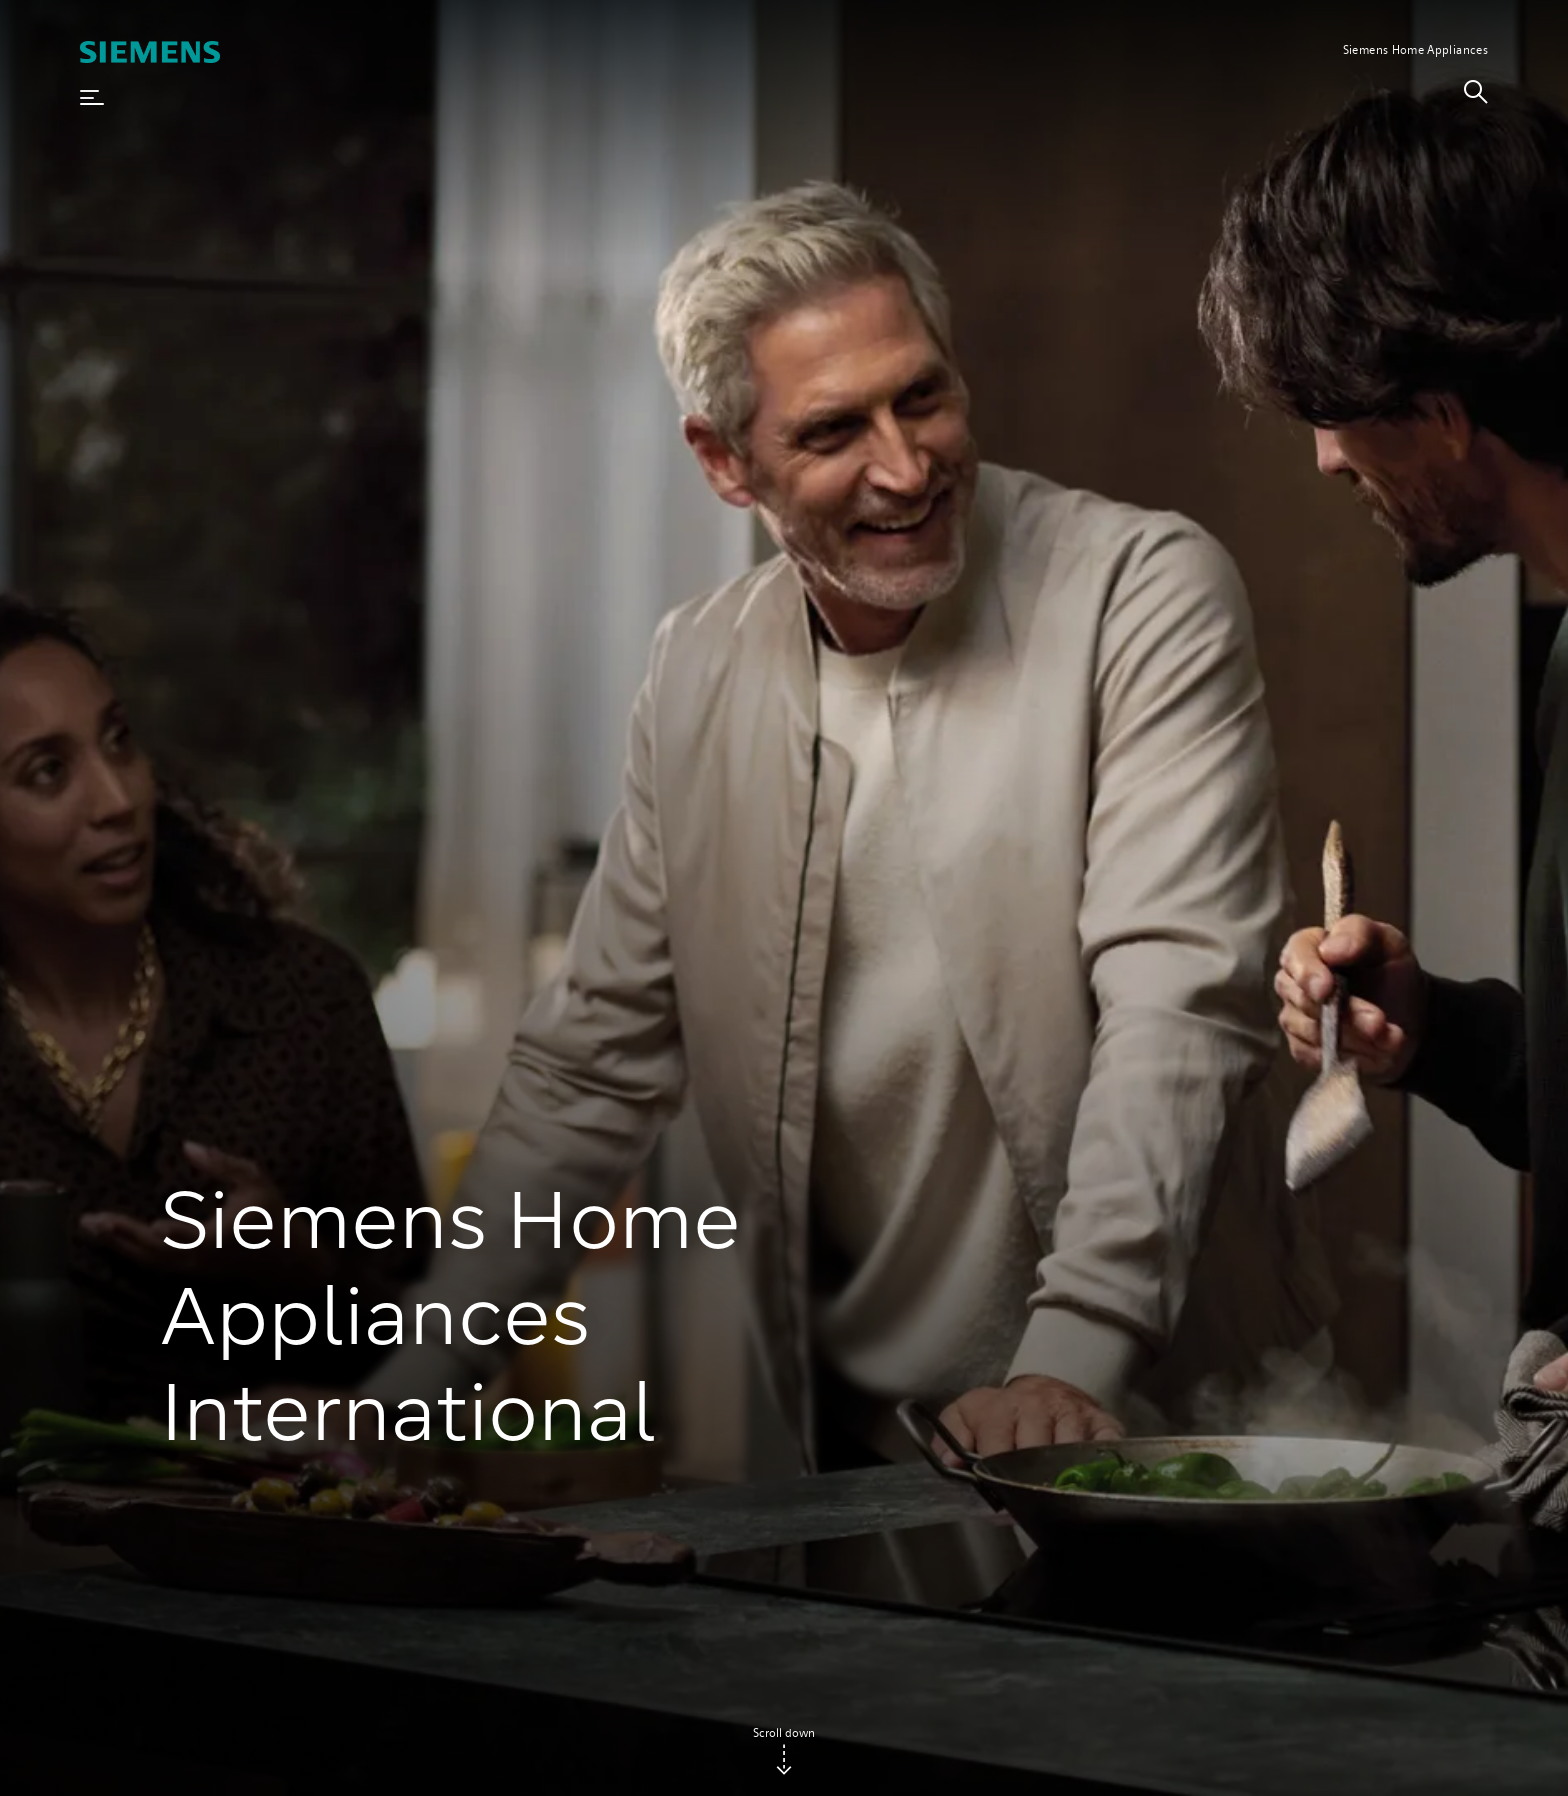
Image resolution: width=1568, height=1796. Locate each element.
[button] (92, 98)
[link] (1476, 98)
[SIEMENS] (150, 51)
